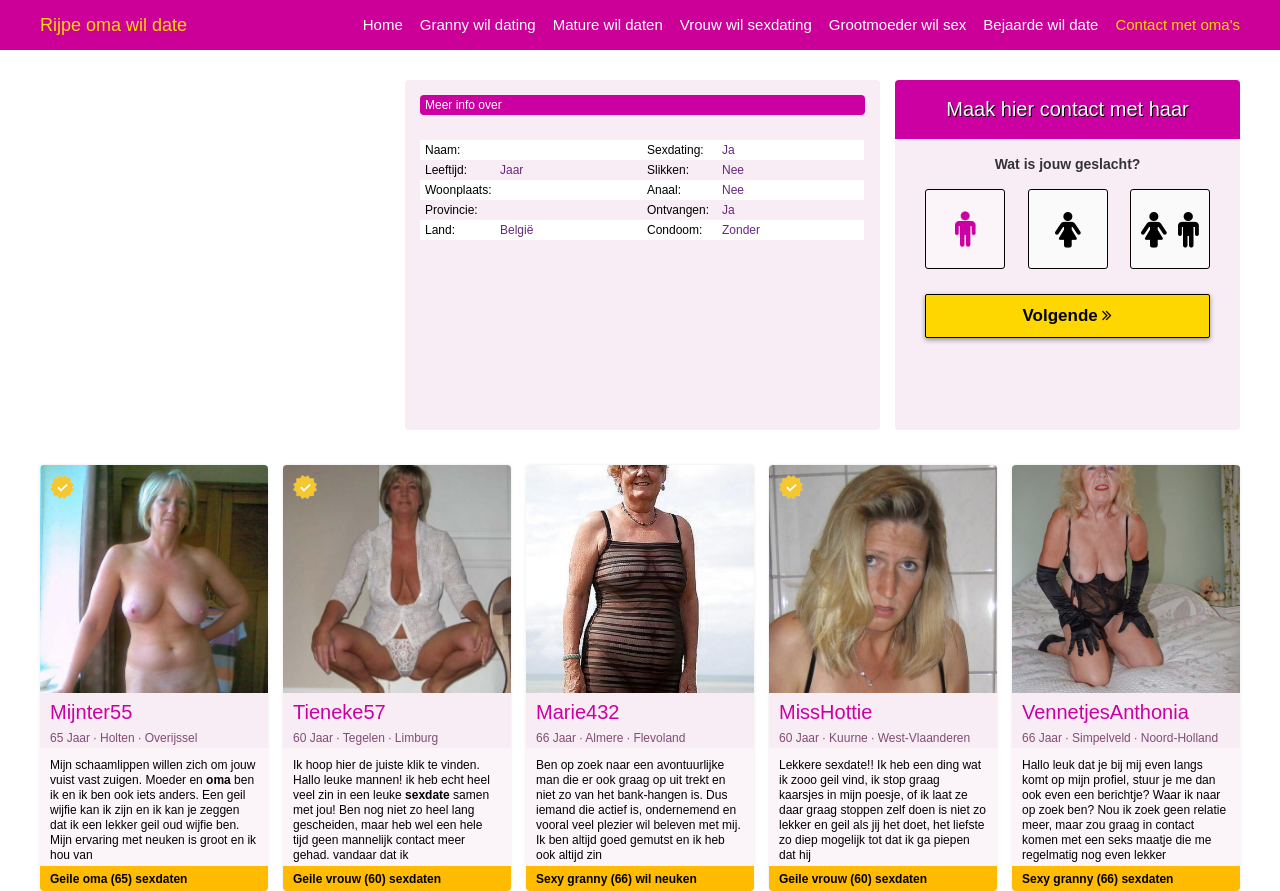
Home (383, 24)
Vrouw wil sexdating (746, 24)
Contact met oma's (1177, 24)
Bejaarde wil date (1040, 24)
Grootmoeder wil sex (898, 24)
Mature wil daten (608, 24)
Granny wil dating (478, 24)
